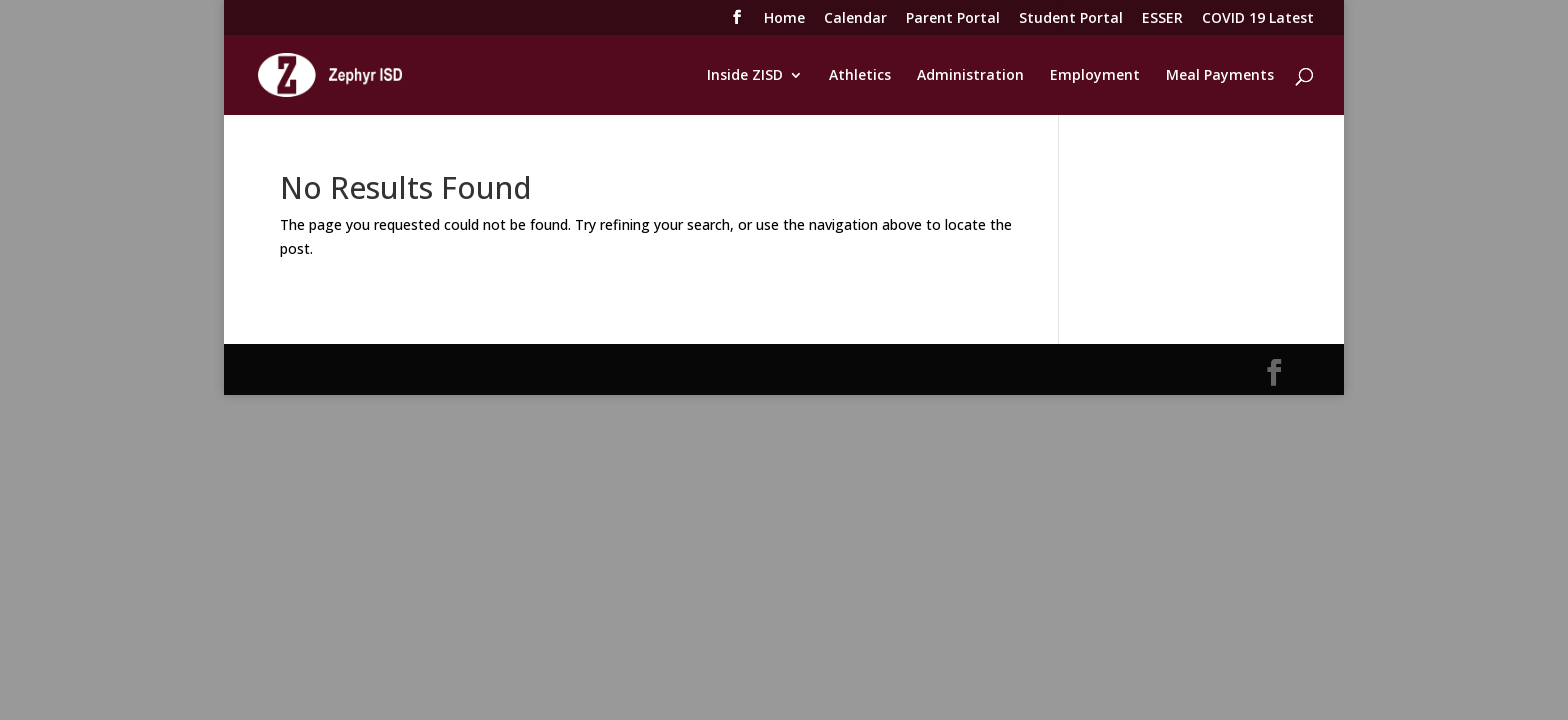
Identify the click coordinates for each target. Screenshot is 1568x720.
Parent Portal (953, 19)
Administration (970, 76)
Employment (1095, 76)
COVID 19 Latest (1258, 19)
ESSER (1162, 19)
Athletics (860, 76)
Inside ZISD (745, 76)
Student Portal (1071, 19)
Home (784, 19)
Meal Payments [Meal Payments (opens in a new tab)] (1220, 76)
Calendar (855, 19)
